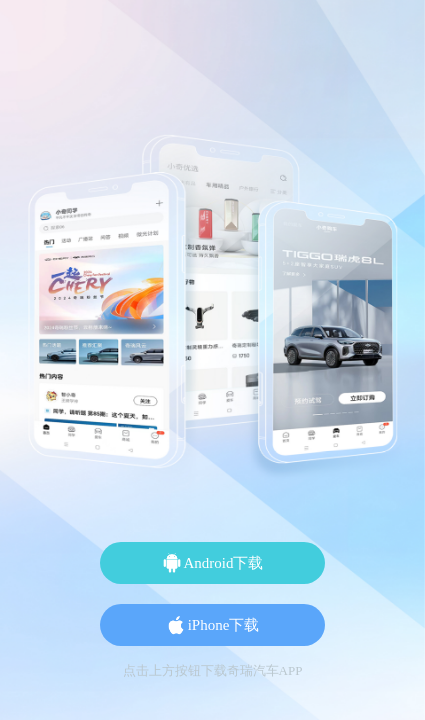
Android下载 (213, 563)
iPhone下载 (213, 625)
